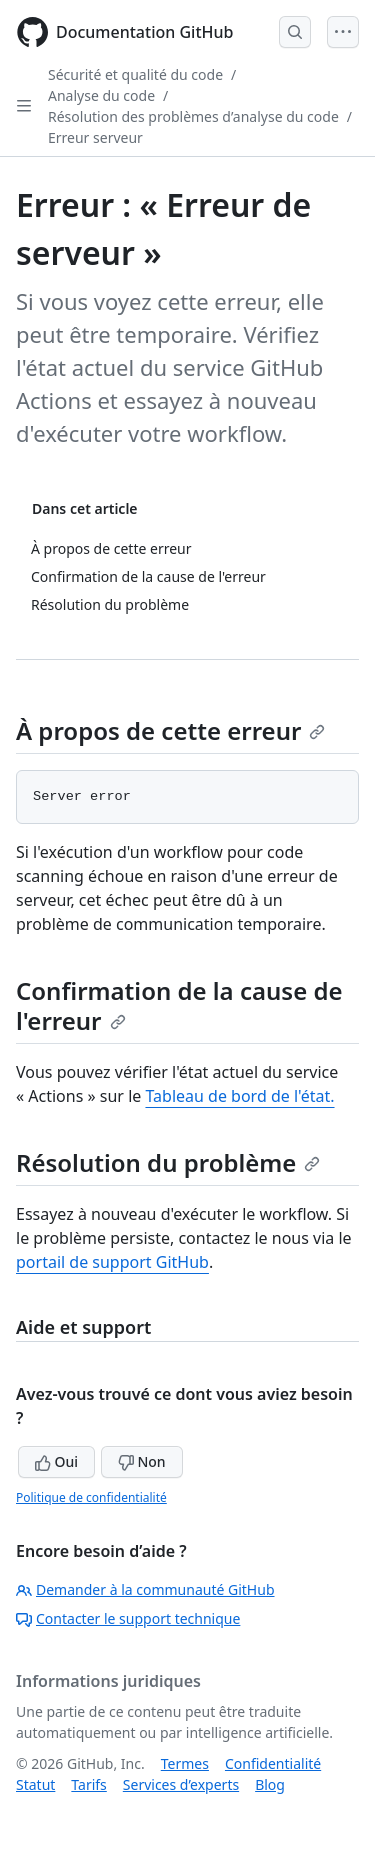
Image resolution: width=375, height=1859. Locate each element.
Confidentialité (273, 1763)
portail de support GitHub (112, 1262)
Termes (185, 1763)
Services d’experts (181, 1784)
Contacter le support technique (128, 1618)
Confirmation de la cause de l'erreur (179, 1005)
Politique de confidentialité (91, 1497)
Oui (56, 1461)
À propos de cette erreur (170, 730)
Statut (35, 1784)
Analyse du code (101, 95)
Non (142, 1461)
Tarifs (88, 1784)
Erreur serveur (95, 137)
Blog (270, 1784)
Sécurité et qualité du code (135, 74)
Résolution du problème (168, 1162)
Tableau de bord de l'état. (239, 1096)
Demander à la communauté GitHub (145, 1589)
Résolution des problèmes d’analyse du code (193, 116)
